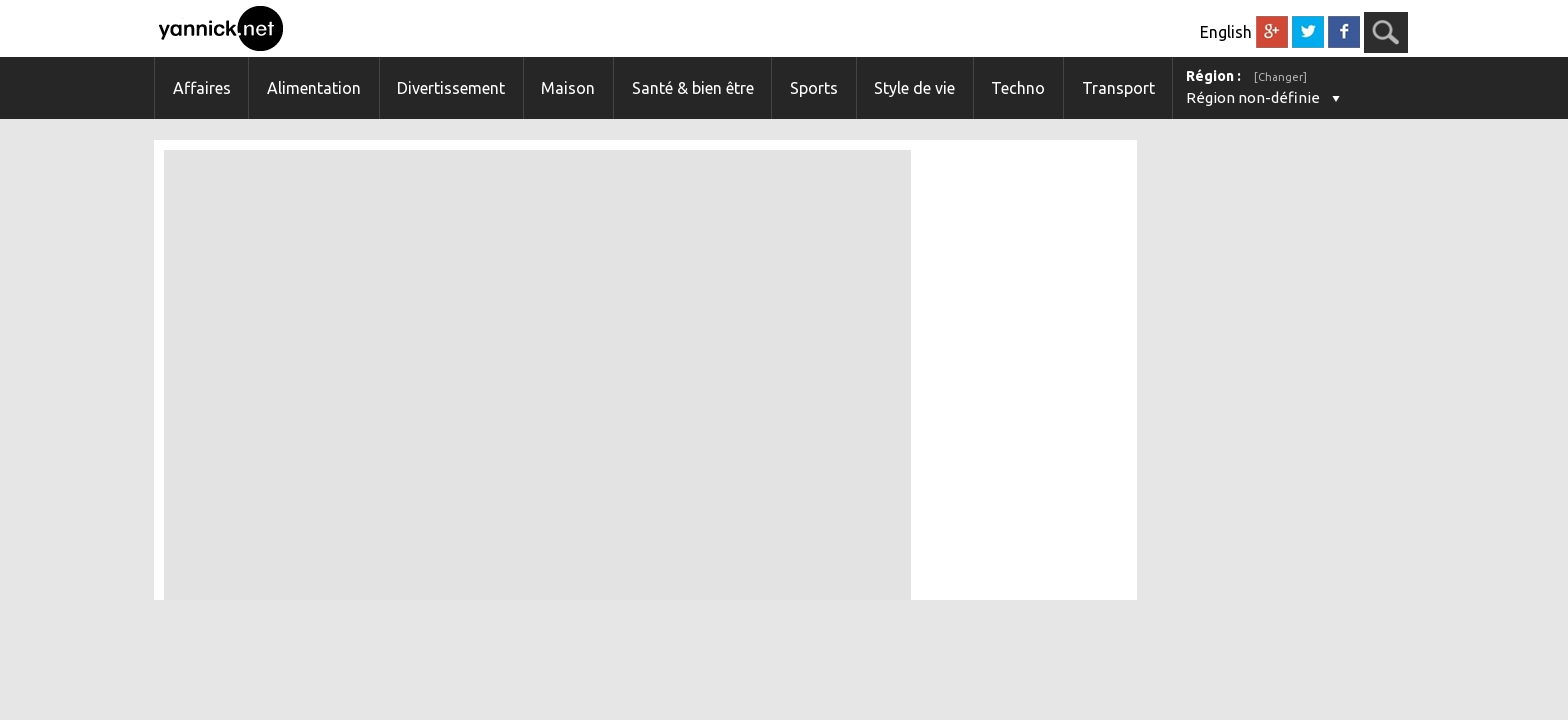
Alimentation (314, 88)
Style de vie (914, 88)
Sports (814, 88)
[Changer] (1280, 77)
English (1226, 32)
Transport (1118, 88)
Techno (1018, 88)
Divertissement (451, 88)
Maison (568, 88)
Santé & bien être (693, 88)
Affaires (202, 88)
